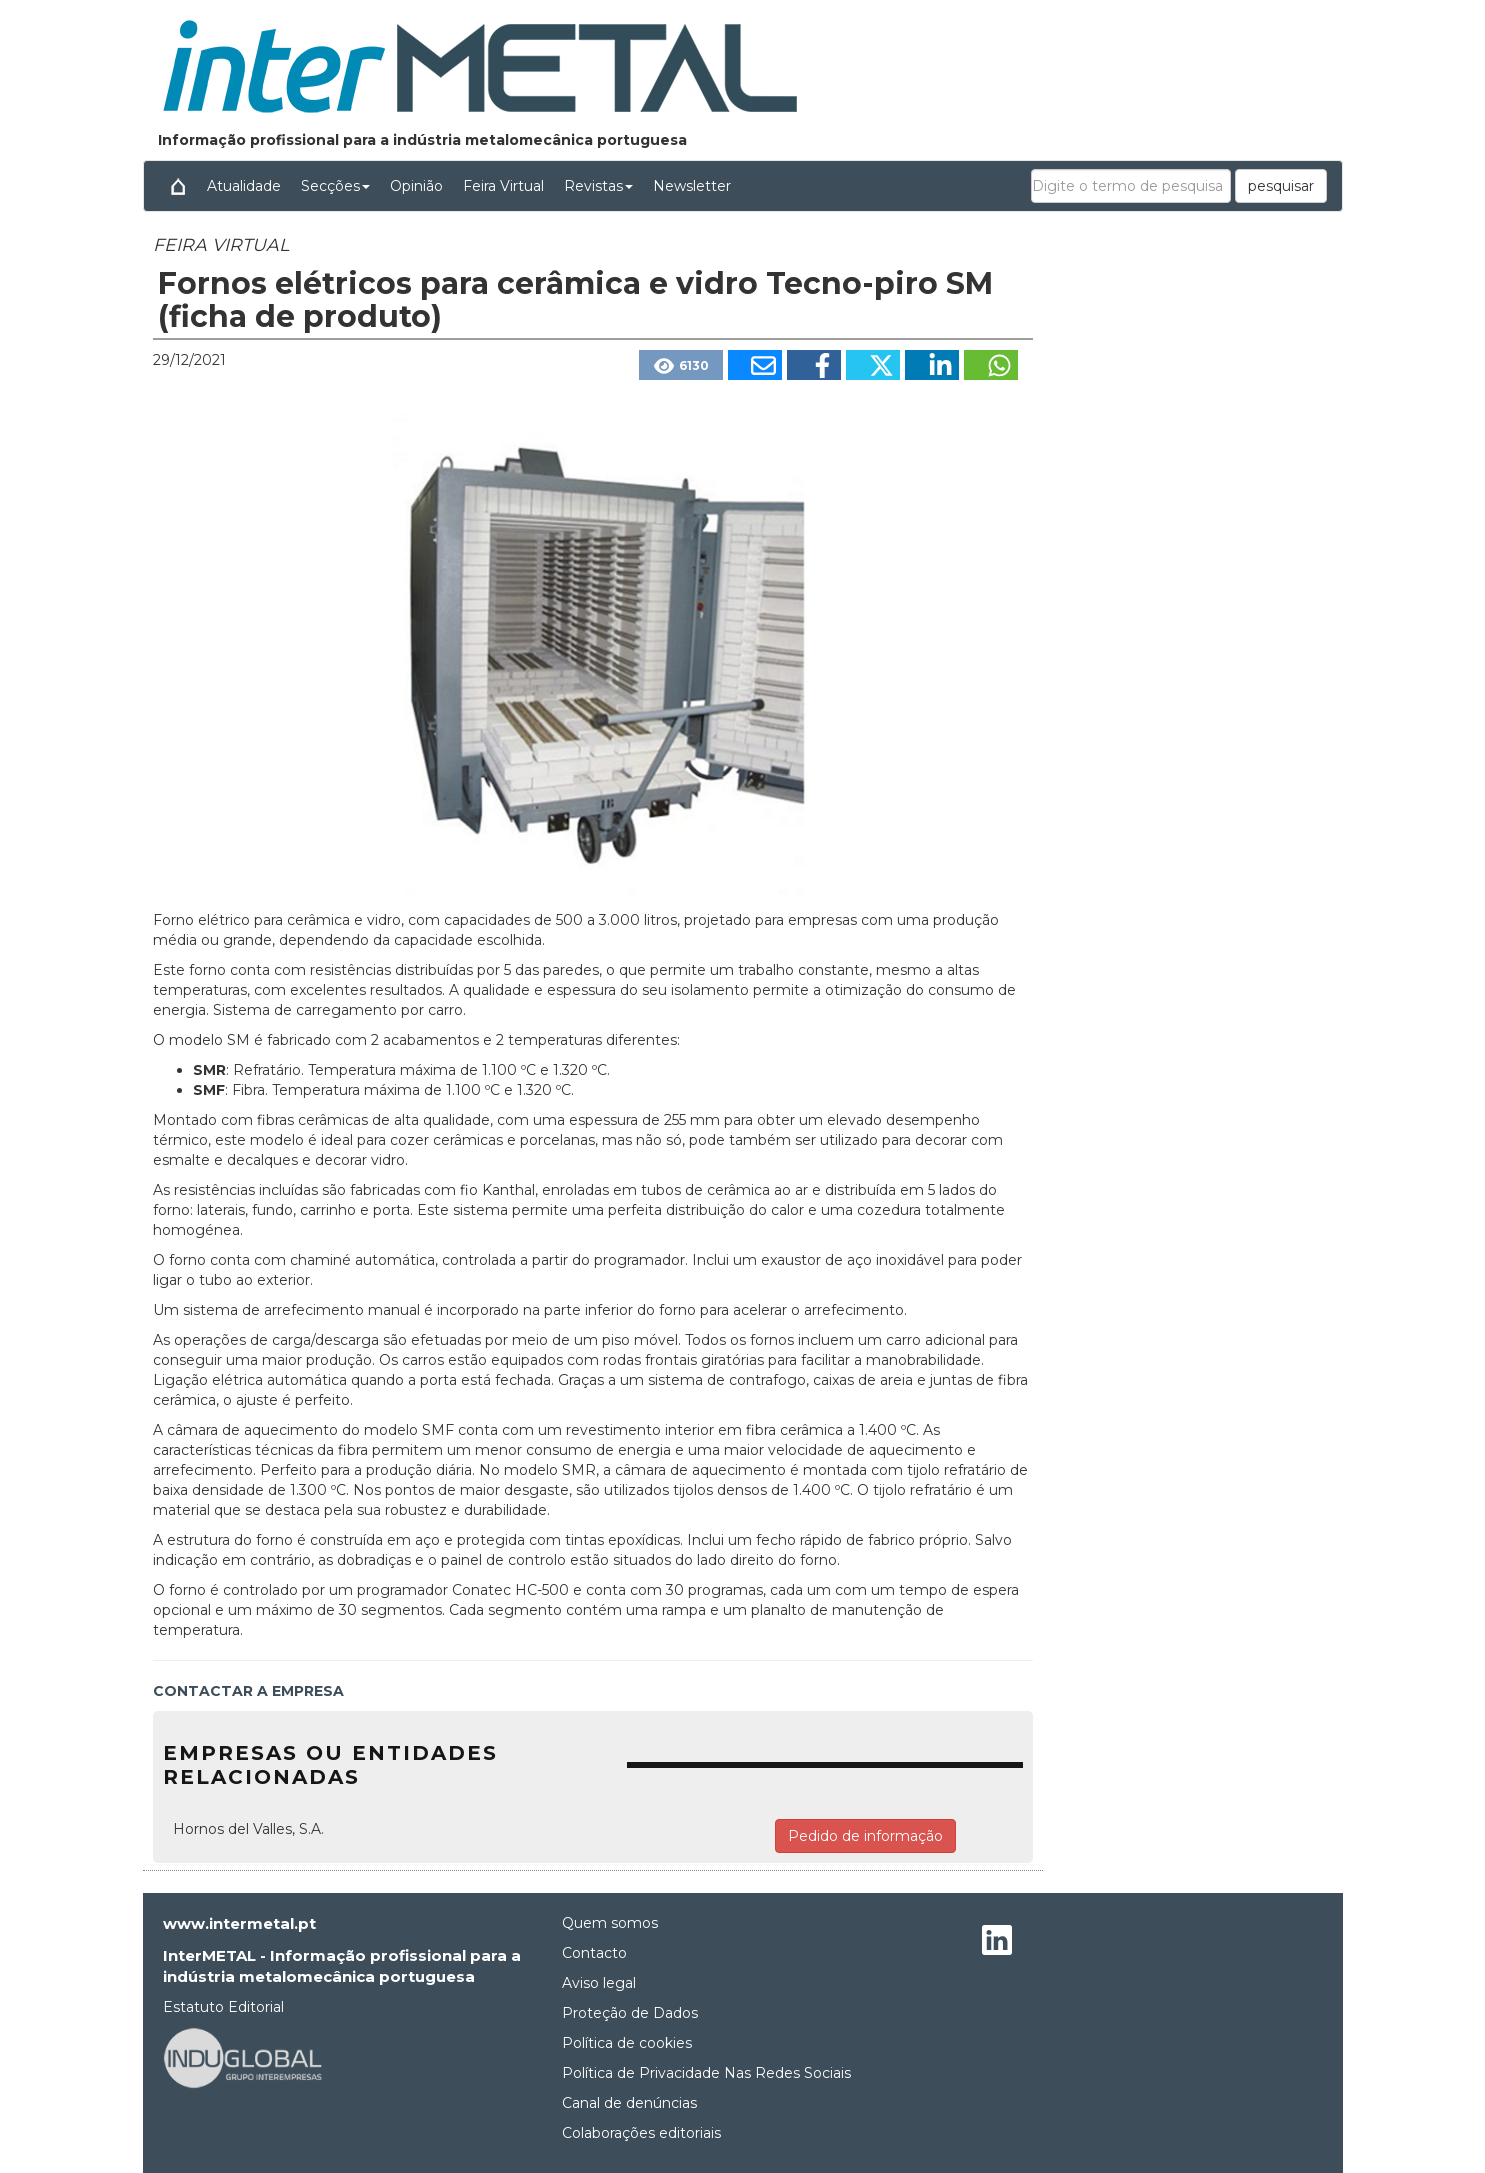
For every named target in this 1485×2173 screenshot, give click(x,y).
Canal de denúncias (629, 2103)
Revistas (598, 186)
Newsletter (692, 186)
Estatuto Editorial (223, 2007)
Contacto (594, 1953)
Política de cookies (627, 2043)
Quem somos (610, 1923)
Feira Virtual (503, 186)
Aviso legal (599, 1983)
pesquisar (1281, 186)
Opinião (416, 186)
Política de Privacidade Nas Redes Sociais (706, 2073)
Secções (335, 186)
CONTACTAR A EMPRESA (248, 1691)
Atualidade (244, 186)
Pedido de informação (865, 1836)
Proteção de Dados (630, 2013)
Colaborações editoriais (641, 2133)
